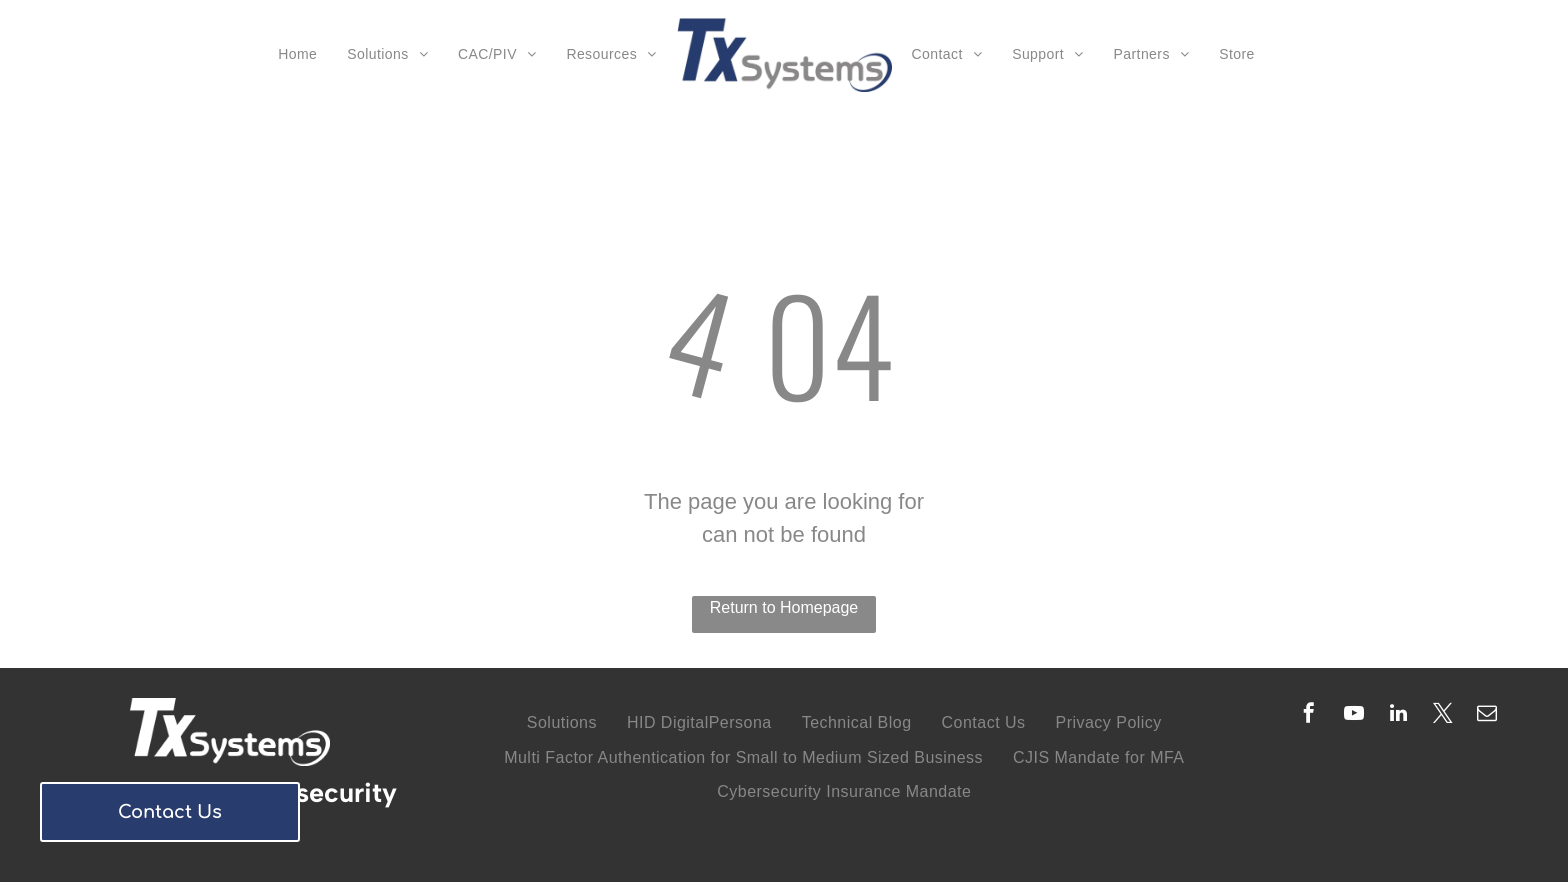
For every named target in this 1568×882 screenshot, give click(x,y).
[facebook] (1309, 715)
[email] (1487, 715)
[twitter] (1443, 715)
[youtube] (1354, 715)
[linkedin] (1398, 715)
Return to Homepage (784, 607)
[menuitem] (297, 55)
